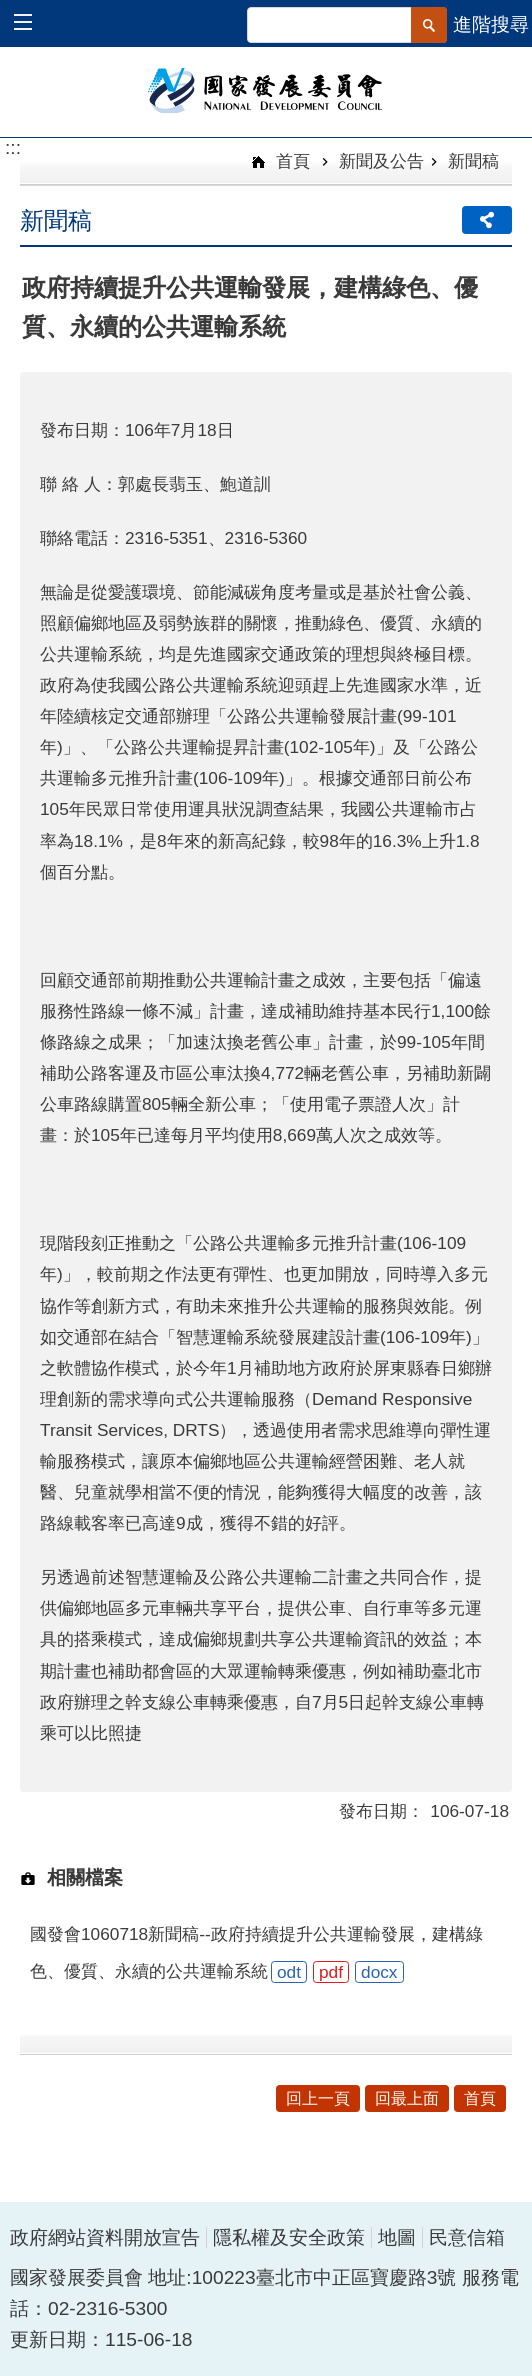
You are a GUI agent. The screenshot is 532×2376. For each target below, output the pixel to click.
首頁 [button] (480, 2098)
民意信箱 (467, 2237)
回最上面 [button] (407, 2098)
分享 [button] (487, 220)
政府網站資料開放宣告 (105, 2237)
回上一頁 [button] (318, 2098)
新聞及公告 (381, 161)
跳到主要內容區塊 (10, 10)
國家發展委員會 (266, 89)
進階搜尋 (491, 24)
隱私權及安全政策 (289, 2237)
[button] (32, 24)
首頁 (290, 161)
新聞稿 (473, 161)
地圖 (397, 2237)
